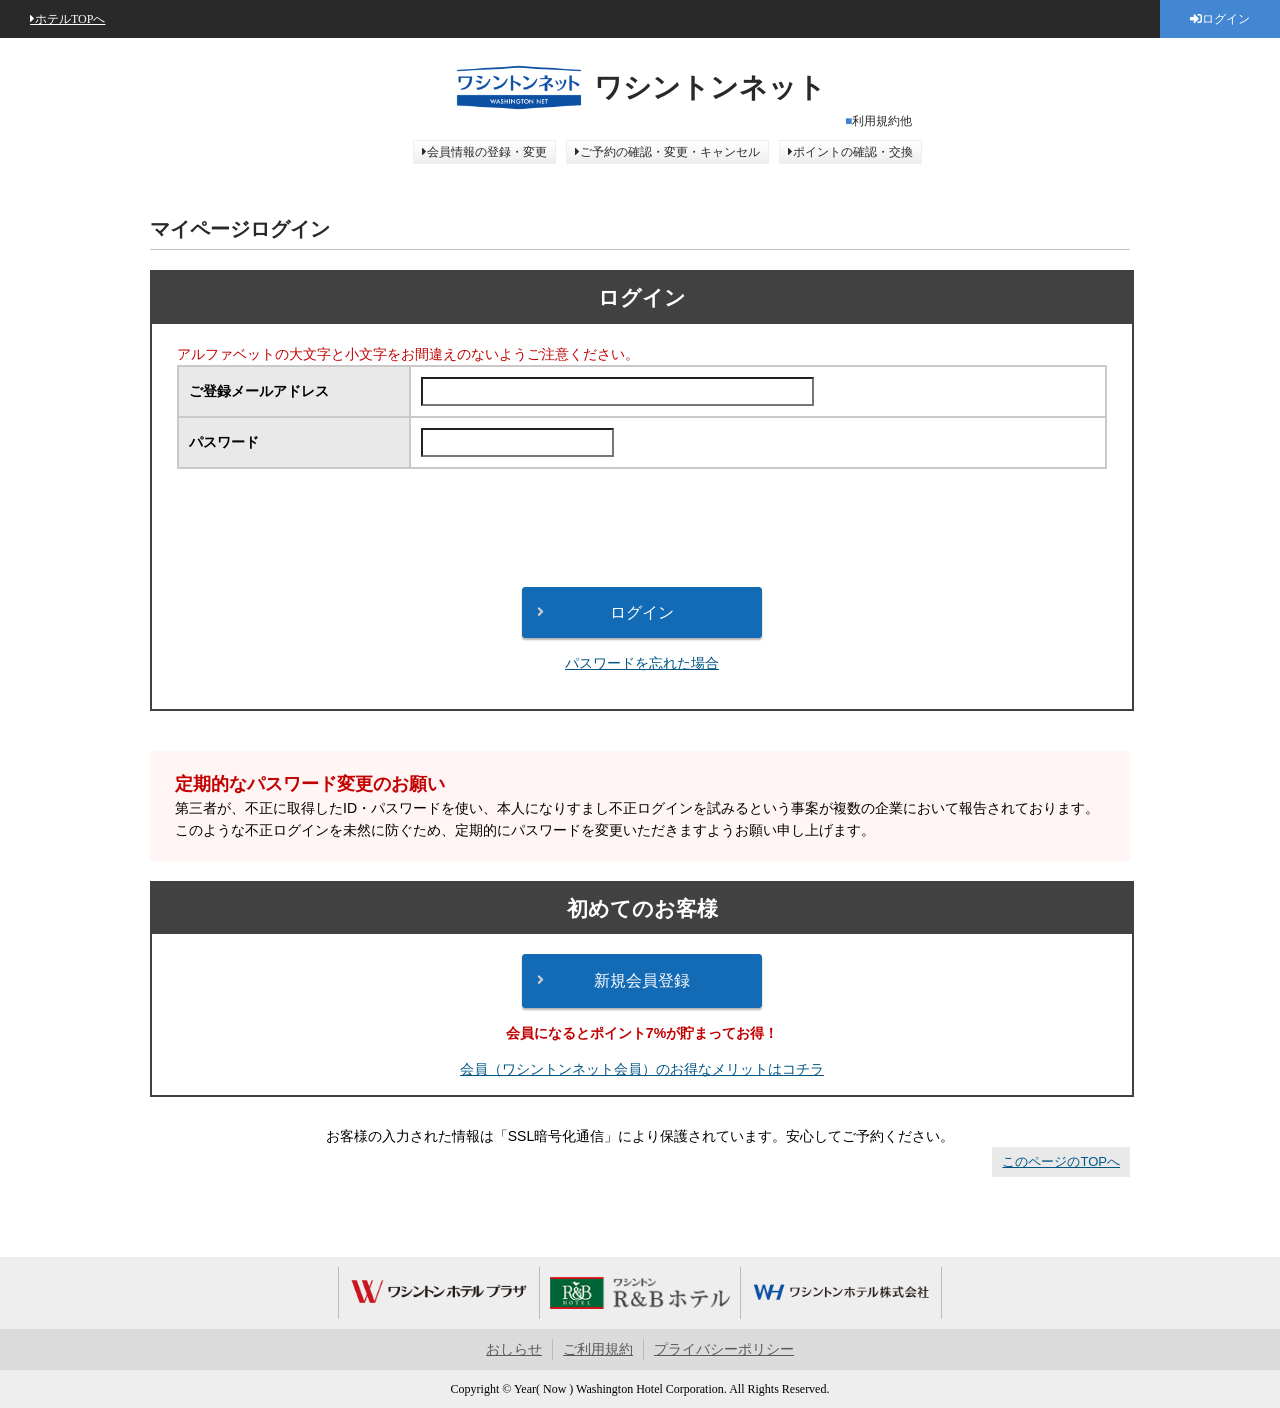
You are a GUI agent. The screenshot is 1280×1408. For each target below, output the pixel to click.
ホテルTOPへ (70, 19)
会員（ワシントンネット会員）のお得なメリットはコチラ (642, 1069)
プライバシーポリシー (724, 1349)
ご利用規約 (598, 1349)
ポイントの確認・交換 (853, 152)
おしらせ (514, 1349)
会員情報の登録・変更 (487, 152)
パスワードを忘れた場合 (642, 663)
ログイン (1226, 19)
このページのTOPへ (1061, 1161)
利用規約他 (882, 121)
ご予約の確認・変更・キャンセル (670, 152)
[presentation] (642, 528)
